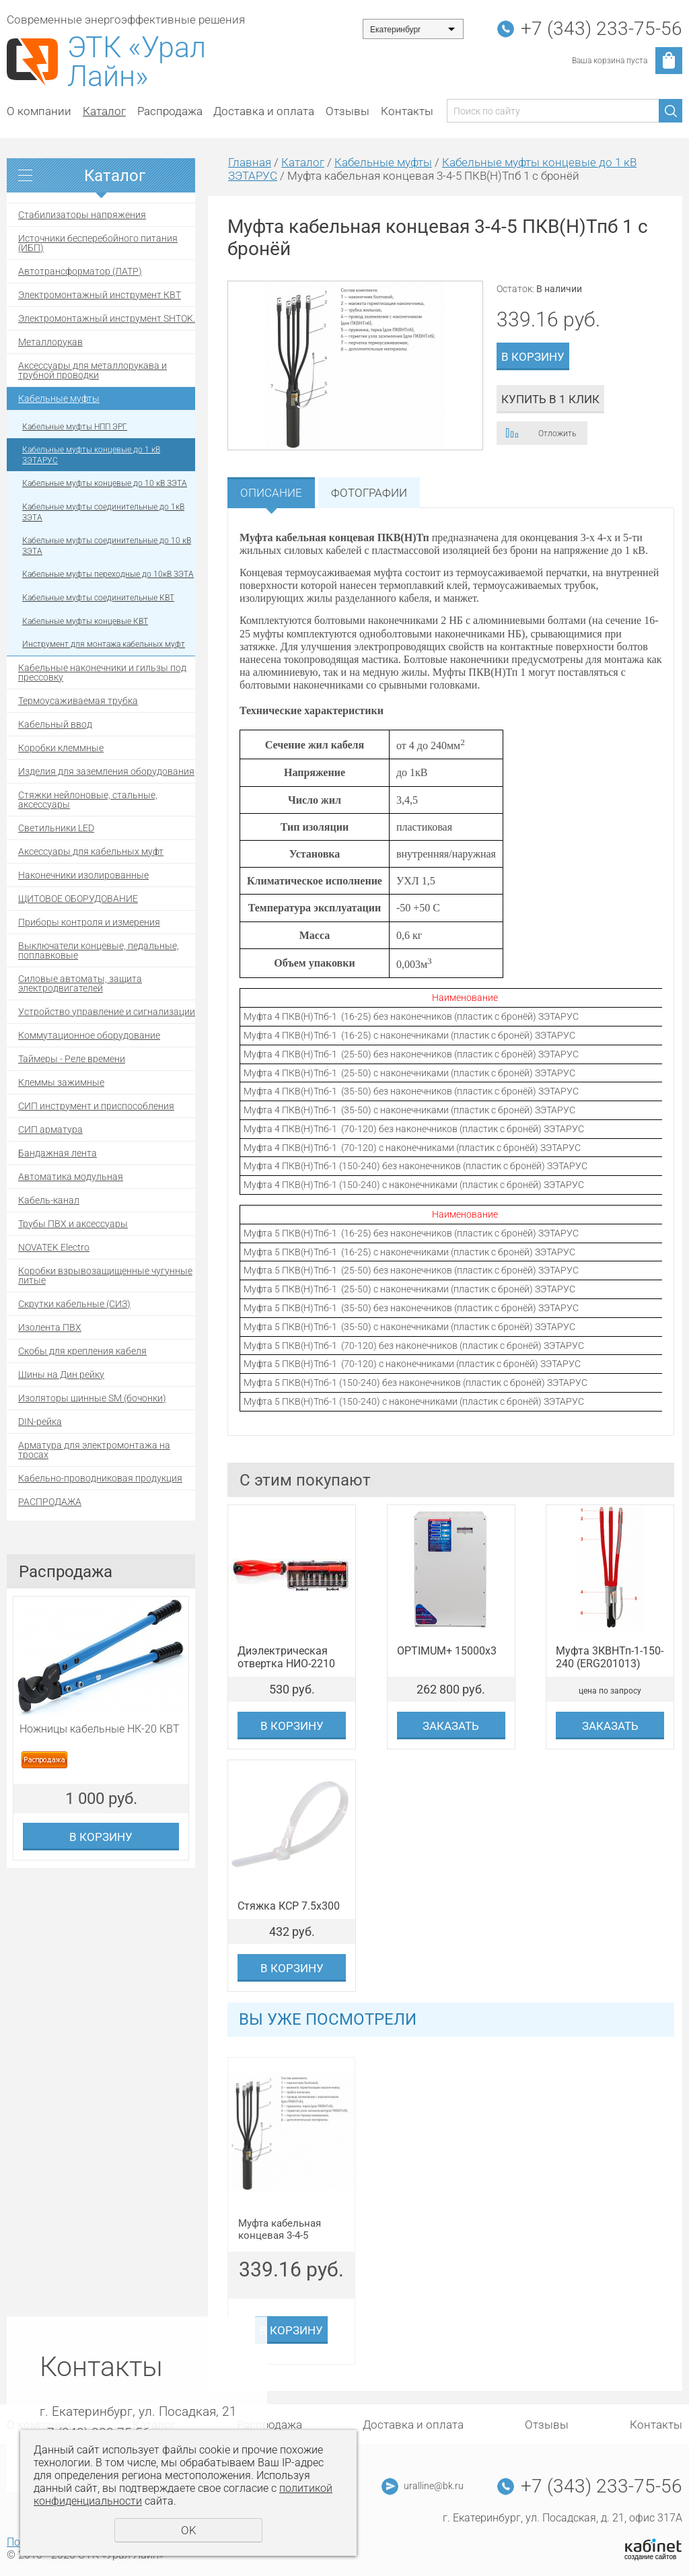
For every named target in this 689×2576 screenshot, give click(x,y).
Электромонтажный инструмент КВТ (99, 294)
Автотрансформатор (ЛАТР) (80, 271)
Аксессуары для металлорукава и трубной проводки (92, 370)
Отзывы (347, 111)
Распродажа (170, 111)
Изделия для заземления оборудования (106, 771)
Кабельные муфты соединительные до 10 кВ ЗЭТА (106, 546)
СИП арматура (50, 1129)
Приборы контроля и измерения (89, 922)
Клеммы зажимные (61, 1082)
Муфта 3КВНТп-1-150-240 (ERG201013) (609, 1657)
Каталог (104, 111)
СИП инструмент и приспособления (96, 1106)
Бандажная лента (57, 1153)
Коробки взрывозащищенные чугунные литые (105, 1275)
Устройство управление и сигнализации (106, 1011)
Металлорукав (50, 342)
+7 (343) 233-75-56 (601, 29)
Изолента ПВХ (49, 1327)
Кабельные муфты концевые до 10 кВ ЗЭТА (104, 483)
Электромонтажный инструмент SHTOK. (106, 318)
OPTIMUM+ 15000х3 (447, 1650)
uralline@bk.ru (434, 2485)
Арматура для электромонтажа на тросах (94, 1450)
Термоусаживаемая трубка (78, 700)
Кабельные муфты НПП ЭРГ (74, 426)
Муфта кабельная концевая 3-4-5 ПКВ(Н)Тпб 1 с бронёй (290, 2229)
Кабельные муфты (59, 398)
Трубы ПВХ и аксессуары (73, 1223)
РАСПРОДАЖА (49, 1501)
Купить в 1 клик (550, 399)
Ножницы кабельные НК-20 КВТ (100, 1728)
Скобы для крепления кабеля (82, 1351)
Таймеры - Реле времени (71, 1058)
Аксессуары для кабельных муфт (91, 851)
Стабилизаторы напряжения (82, 214)
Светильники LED (56, 828)
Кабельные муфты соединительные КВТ (98, 597)
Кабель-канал (48, 1200)
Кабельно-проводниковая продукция (100, 1478)
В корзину (101, 1837)
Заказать (451, 1726)
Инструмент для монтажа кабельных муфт (103, 644)
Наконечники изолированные (83, 875)
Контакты (407, 111)
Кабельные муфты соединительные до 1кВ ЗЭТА (103, 512)
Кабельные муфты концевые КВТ (85, 621)
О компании (39, 111)
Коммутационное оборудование (89, 1035)
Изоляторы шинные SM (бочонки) (92, 1398)
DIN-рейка (40, 1421)
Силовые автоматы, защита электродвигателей (80, 983)
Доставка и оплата (263, 111)
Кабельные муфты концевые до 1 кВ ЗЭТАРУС (91, 455)
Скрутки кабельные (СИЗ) (74, 1303)
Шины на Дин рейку (61, 1374)
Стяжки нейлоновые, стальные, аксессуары (87, 800)
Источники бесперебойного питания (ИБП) (98, 243)
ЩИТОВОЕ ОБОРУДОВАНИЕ (78, 898)
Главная (249, 162)
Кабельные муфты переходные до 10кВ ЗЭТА (108, 574)
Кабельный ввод (55, 724)
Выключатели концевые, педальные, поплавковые (98, 950)
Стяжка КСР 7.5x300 (289, 1906)
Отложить (557, 433)
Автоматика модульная (70, 1176)
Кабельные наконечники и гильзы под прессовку (102, 672)
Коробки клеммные (61, 747)
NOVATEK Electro (53, 1247)
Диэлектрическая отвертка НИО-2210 (286, 1657)
